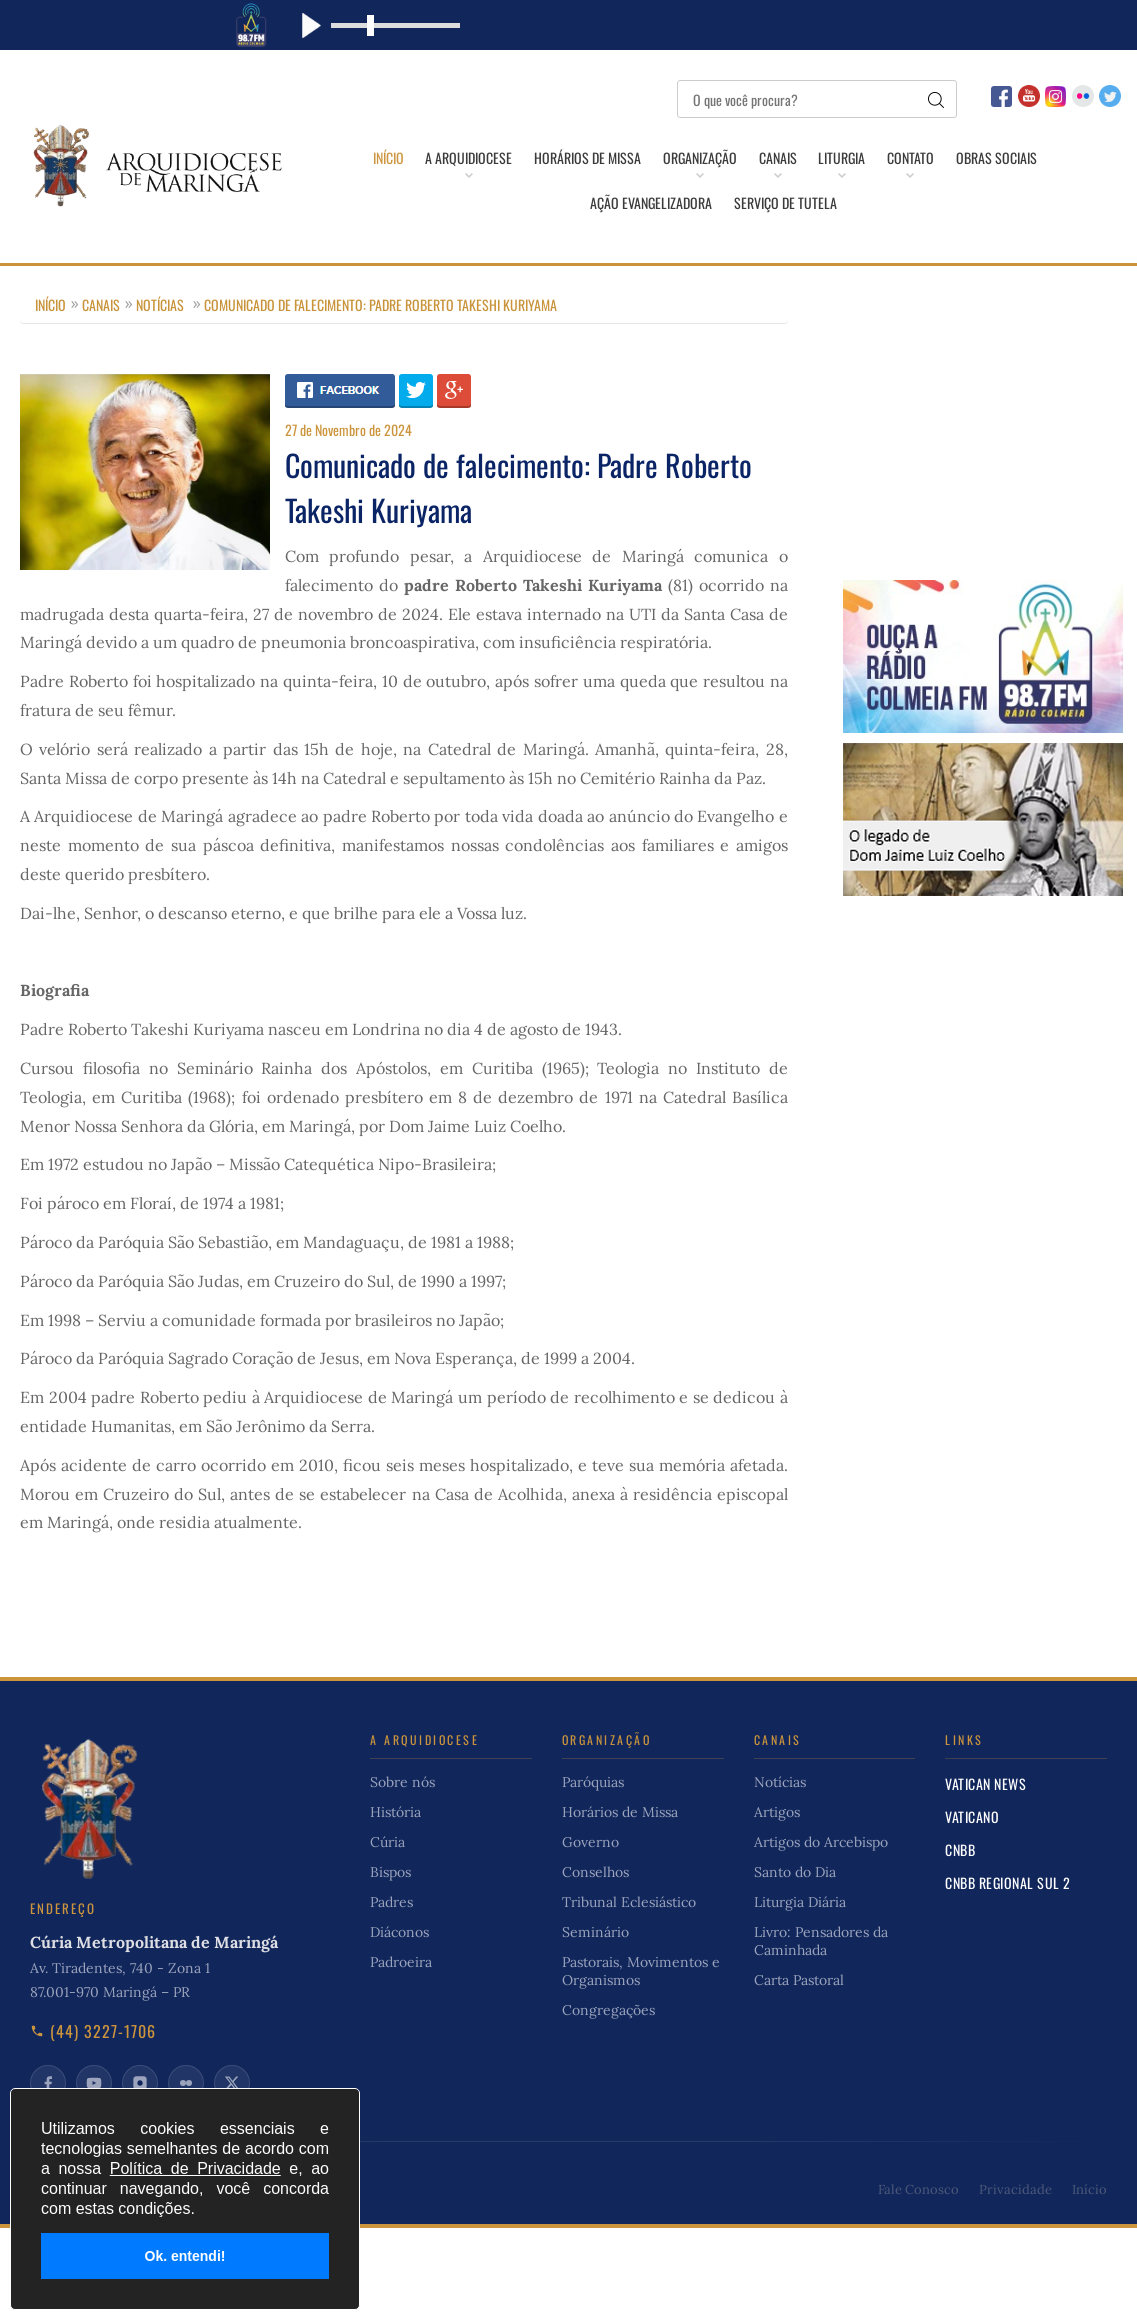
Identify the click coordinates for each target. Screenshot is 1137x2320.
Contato (915, 158)
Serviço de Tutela (786, 206)
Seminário (595, 1938)
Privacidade (1015, 2195)
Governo (590, 1848)
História (395, 1818)
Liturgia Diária (800, 1908)
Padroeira (401, 1968)
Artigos (777, 1818)
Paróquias (593, 1788)
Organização (698, 158)
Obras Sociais (1003, 158)
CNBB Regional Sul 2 (1008, 1888)
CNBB (960, 1855)
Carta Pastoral (799, 1986)
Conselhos (595, 1878)
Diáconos (399, 1938)
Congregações (608, 2016)
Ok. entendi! (185, 2256)
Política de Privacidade (195, 2168)
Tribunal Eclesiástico (629, 1908)
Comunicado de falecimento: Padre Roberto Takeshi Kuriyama (380, 310)
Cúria (387, 1848)
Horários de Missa (583, 158)
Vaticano (972, 1822)
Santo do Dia (795, 1878)
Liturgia (844, 158)
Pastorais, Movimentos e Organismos (641, 1977)
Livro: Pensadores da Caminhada (821, 1947)
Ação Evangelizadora (650, 206)
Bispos (390, 1878)
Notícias (160, 310)
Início (379, 158)
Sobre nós (402, 1788)
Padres (391, 1908)
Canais (778, 158)
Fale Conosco (918, 2195)
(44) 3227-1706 (93, 2037)
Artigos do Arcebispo (821, 1848)
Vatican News (985, 1789)
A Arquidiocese (462, 158)
